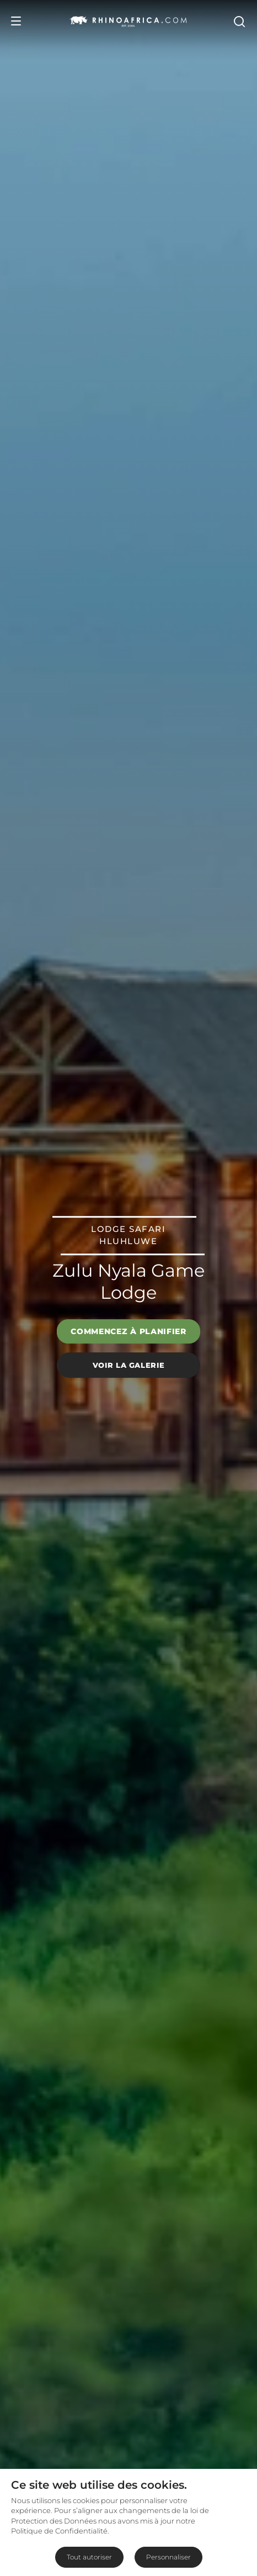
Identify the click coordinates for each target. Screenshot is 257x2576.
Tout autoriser (89, 2557)
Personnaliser (168, 2557)
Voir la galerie (129, 1365)
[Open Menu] (16, 21)
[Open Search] (239, 21)
